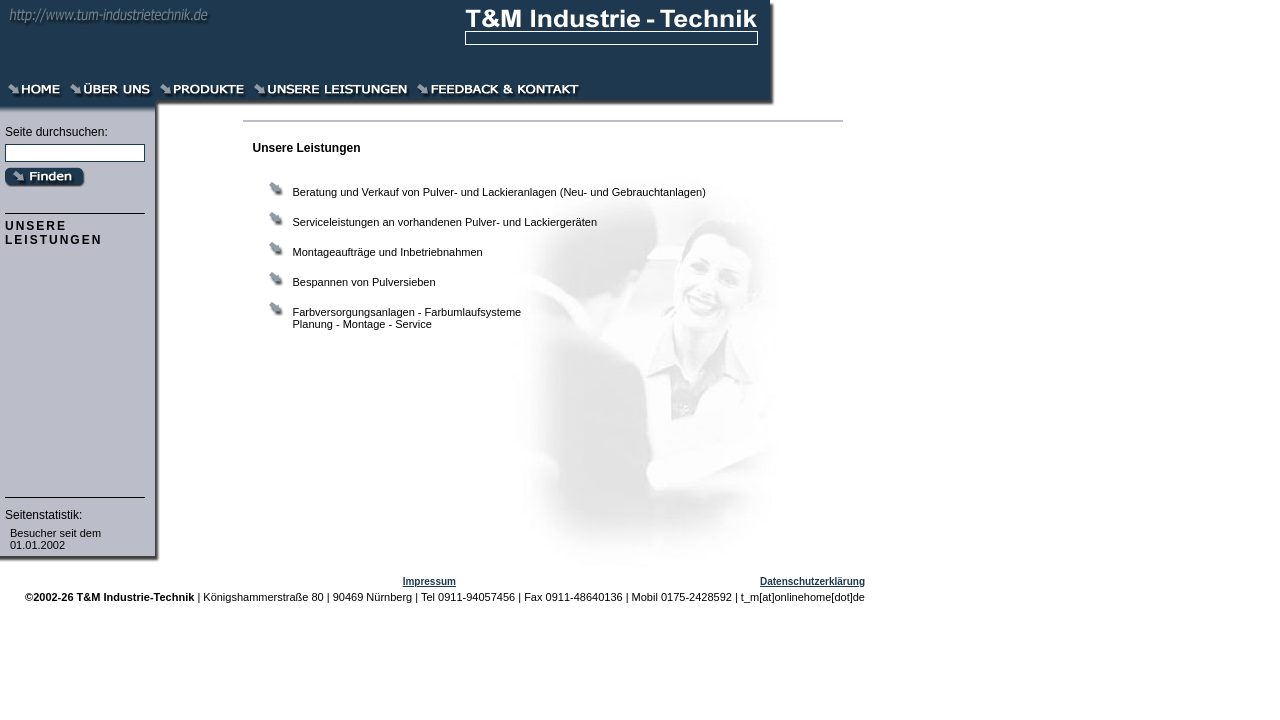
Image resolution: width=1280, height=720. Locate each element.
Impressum (429, 581)
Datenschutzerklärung (812, 581)
